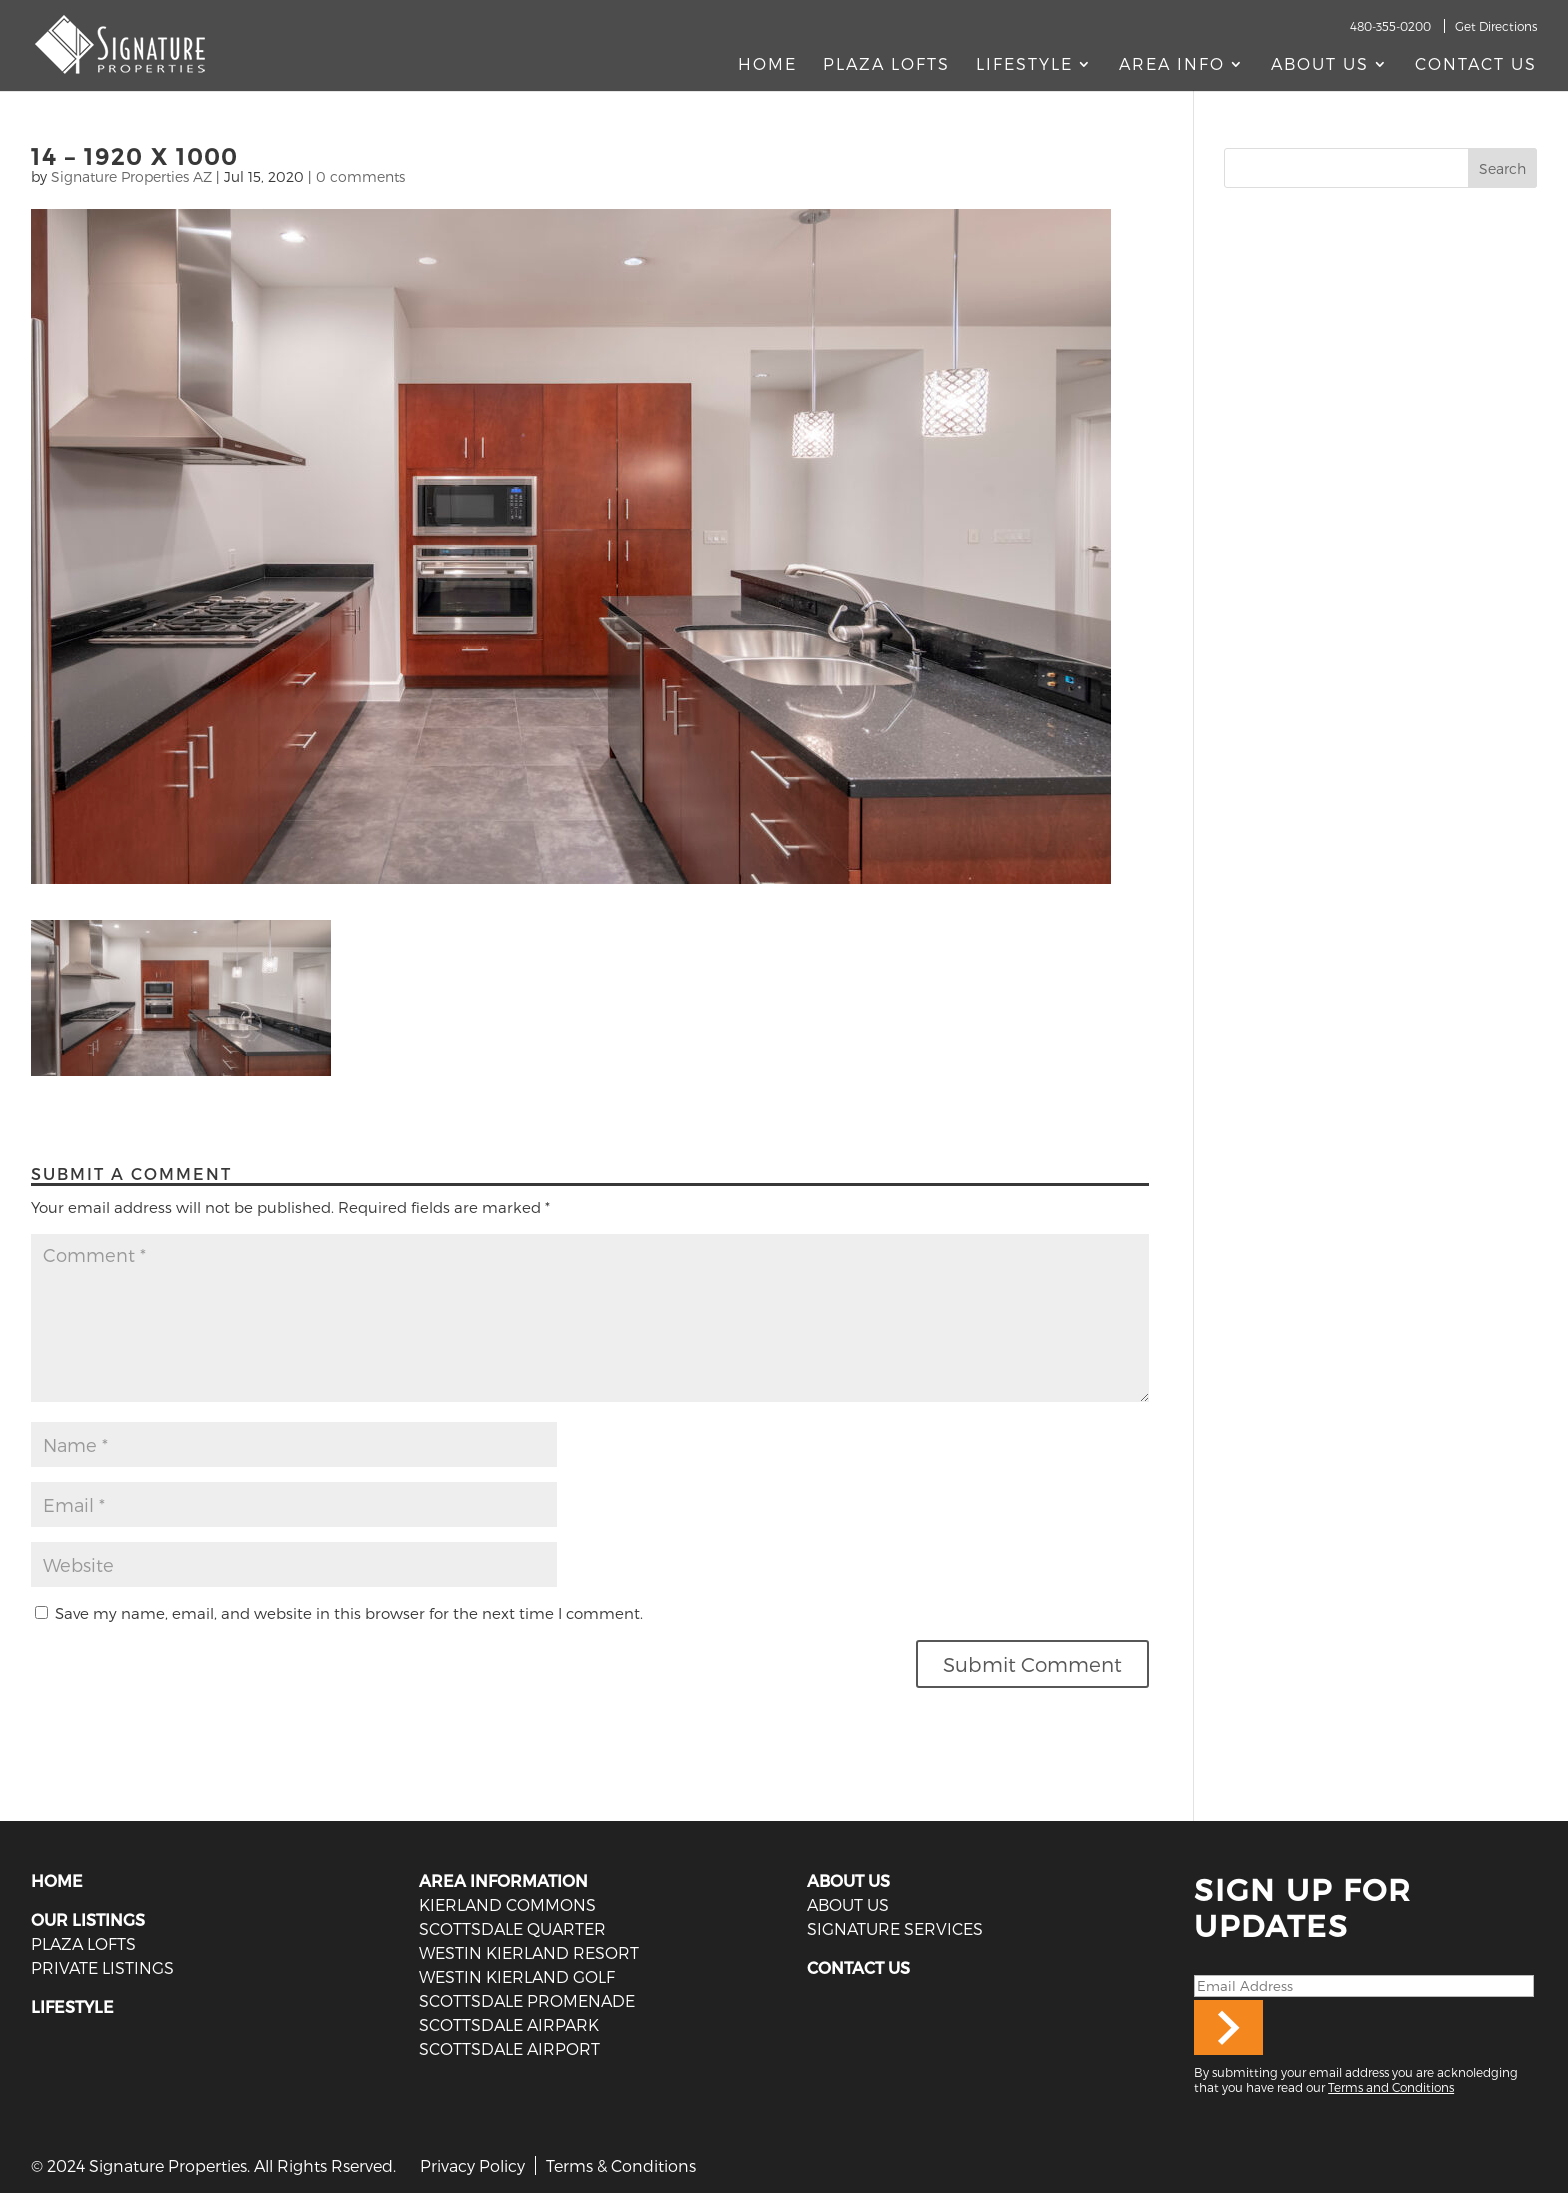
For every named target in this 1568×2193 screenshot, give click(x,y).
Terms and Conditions (1391, 2087)
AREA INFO (1172, 65)
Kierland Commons (507, 1904)
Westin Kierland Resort (529, 1952)
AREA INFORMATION (503, 1880)
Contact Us (1476, 65)
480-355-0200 (1390, 26)
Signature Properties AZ (131, 176)
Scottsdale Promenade (527, 2000)
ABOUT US (848, 1880)
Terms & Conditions (621, 2165)
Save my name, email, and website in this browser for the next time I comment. (349, 1613)
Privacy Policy (472, 2165)
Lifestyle (1024, 65)
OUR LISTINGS (88, 1919)
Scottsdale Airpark (509, 2024)
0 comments (360, 176)
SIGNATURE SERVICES (895, 1928)
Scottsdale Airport (509, 2048)
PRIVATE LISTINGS (102, 1967)
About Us (1320, 65)
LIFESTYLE (72, 2006)
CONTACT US (858, 1967)
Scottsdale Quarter (512, 1928)
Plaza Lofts (886, 65)
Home (767, 65)
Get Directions (1496, 26)
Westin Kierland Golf (517, 1976)
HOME (57, 1880)
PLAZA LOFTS (83, 1943)
